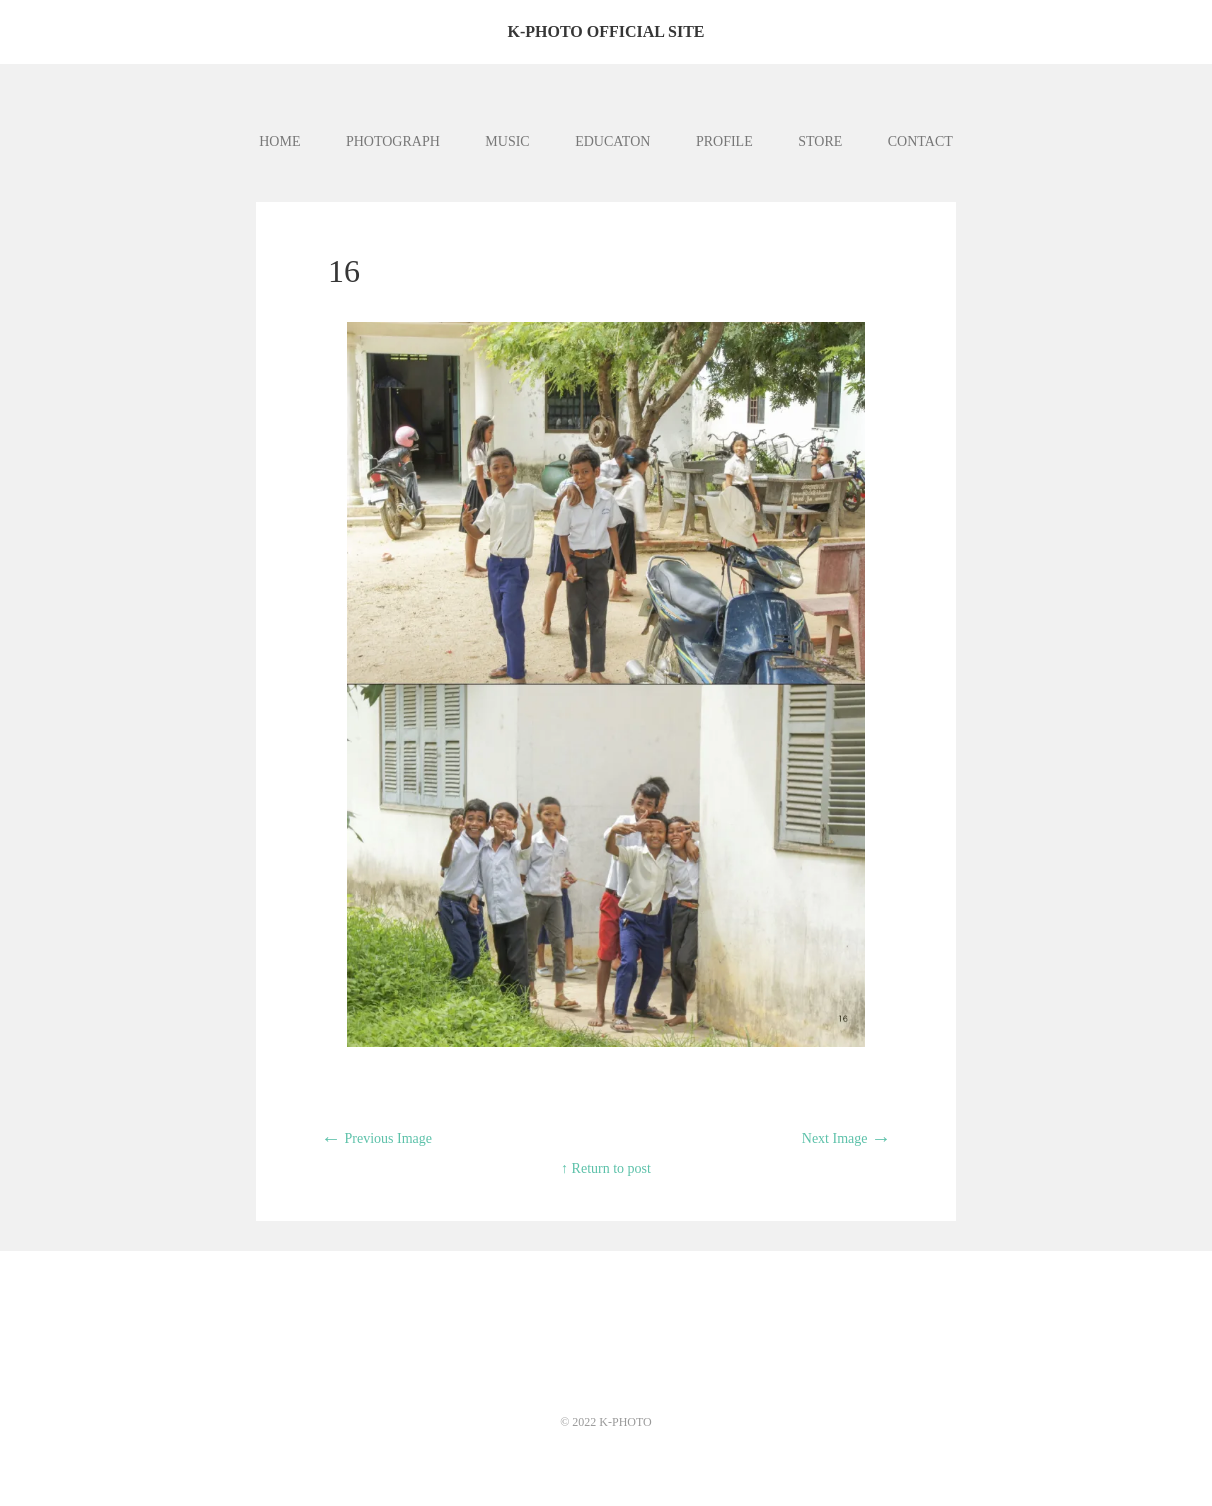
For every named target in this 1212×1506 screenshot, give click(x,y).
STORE (820, 141)
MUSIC (507, 141)
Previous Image (376, 1138)
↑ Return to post (606, 1168)
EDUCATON (612, 141)
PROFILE (724, 141)
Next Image (846, 1138)
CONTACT (920, 141)
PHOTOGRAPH (393, 141)
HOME (279, 141)
